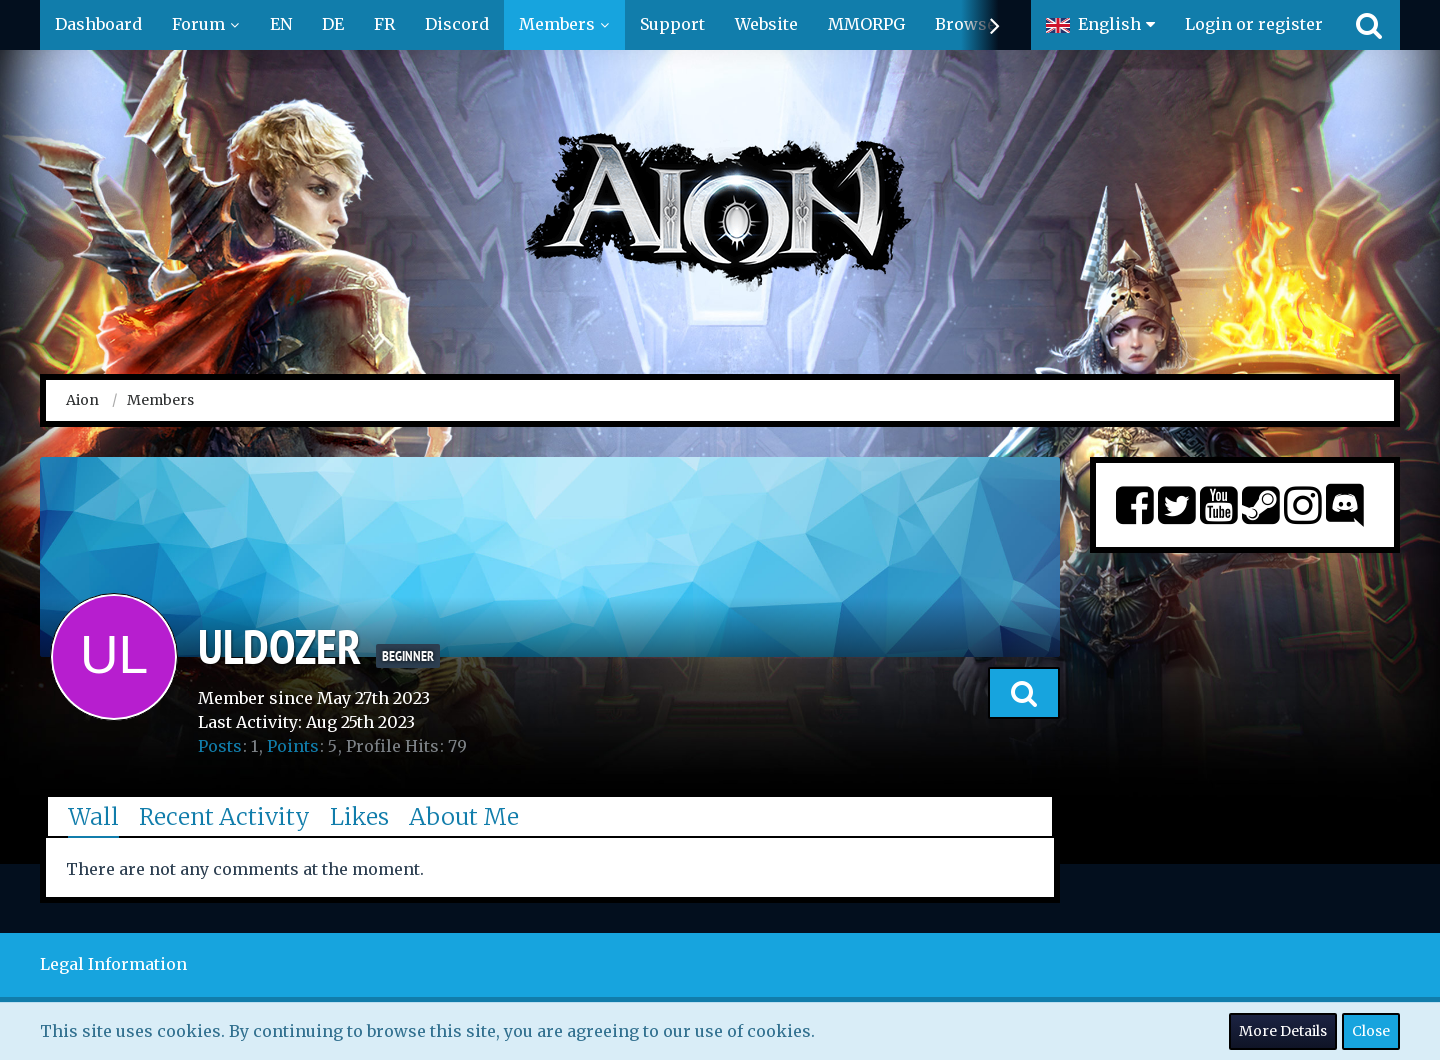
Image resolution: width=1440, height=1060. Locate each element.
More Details (1283, 1031)
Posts (220, 746)
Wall (93, 816)
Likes (359, 816)
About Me (464, 816)
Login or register (1254, 24)
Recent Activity (224, 816)
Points (293, 746)
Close (1371, 1031)
